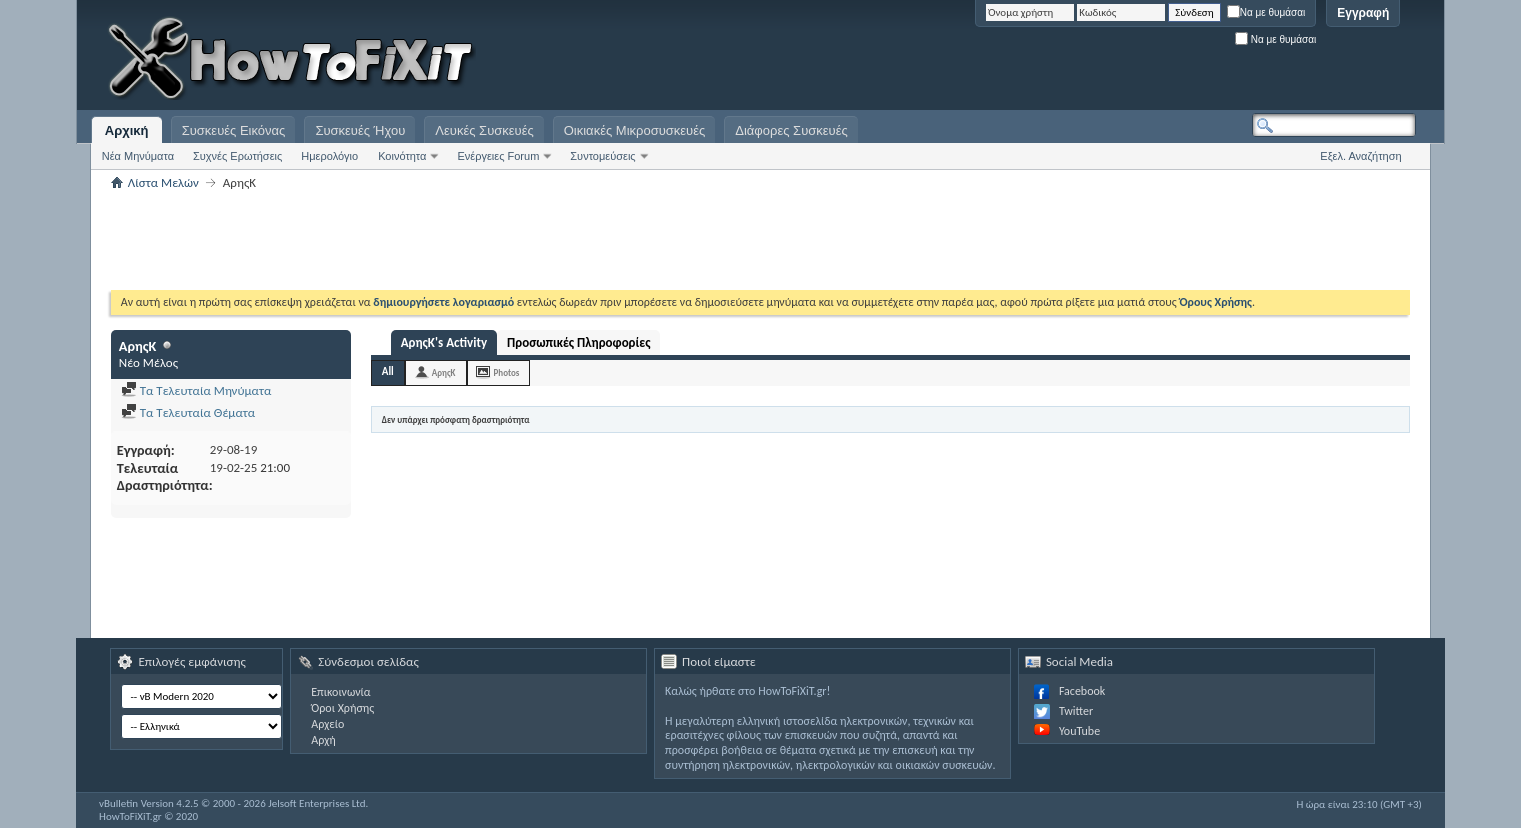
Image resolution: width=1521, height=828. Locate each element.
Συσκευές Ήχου (360, 130)
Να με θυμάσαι (1266, 12)
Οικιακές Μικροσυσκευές (635, 130)
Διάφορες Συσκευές (791, 130)
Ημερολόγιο (329, 156)
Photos (507, 372)
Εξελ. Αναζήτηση (1360, 156)
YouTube (1079, 731)
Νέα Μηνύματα (138, 156)
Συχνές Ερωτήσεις (237, 156)
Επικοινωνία (340, 692)
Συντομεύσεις (602, 156)
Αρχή (323, 740)
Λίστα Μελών (163, 182)
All (388, 371)
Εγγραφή (1363, 13)
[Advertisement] (1166, 60)
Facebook (1082, 691)
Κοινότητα (402, 156)
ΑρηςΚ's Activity (444, 342)
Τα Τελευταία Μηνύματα (196, 390)
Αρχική (127, 130)
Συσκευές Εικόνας (234, 130)
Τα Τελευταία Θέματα (188, 412)
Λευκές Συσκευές (484, 130)
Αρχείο (327, 724)
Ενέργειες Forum (498, 156)
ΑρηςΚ (444, 372)
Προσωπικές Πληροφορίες (578, 342)
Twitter (1076, 711)
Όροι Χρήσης (342, 708)
